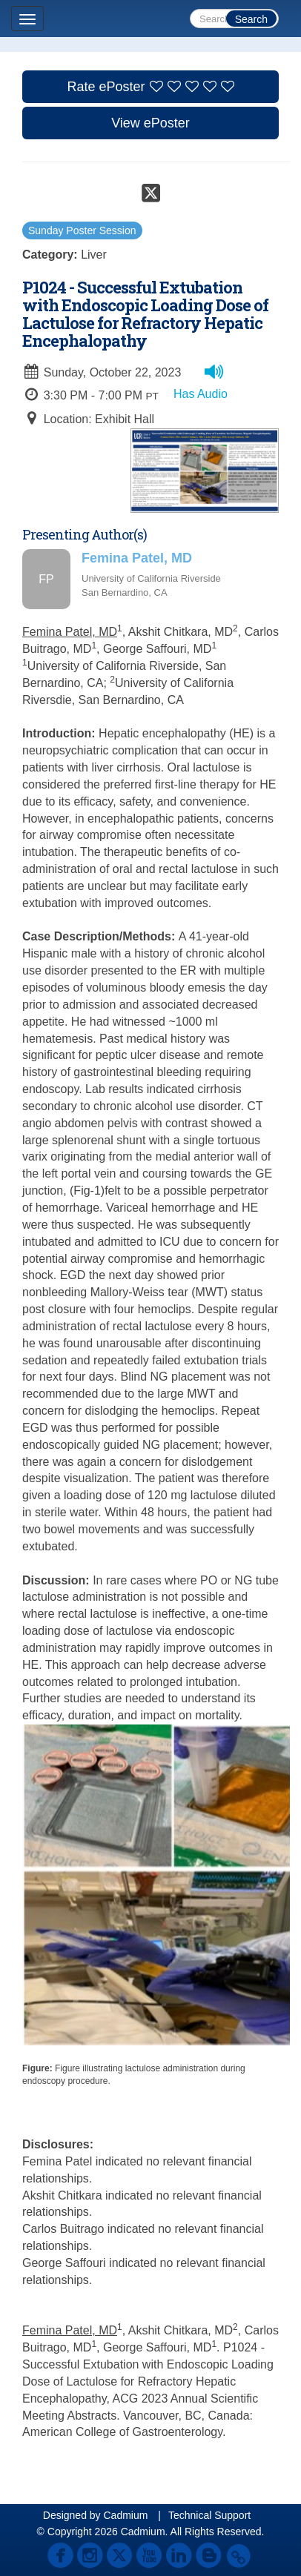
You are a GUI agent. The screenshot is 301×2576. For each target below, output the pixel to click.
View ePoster (150, 123)
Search (251, 19)
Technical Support (209, 2515)
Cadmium (125, 2515)
